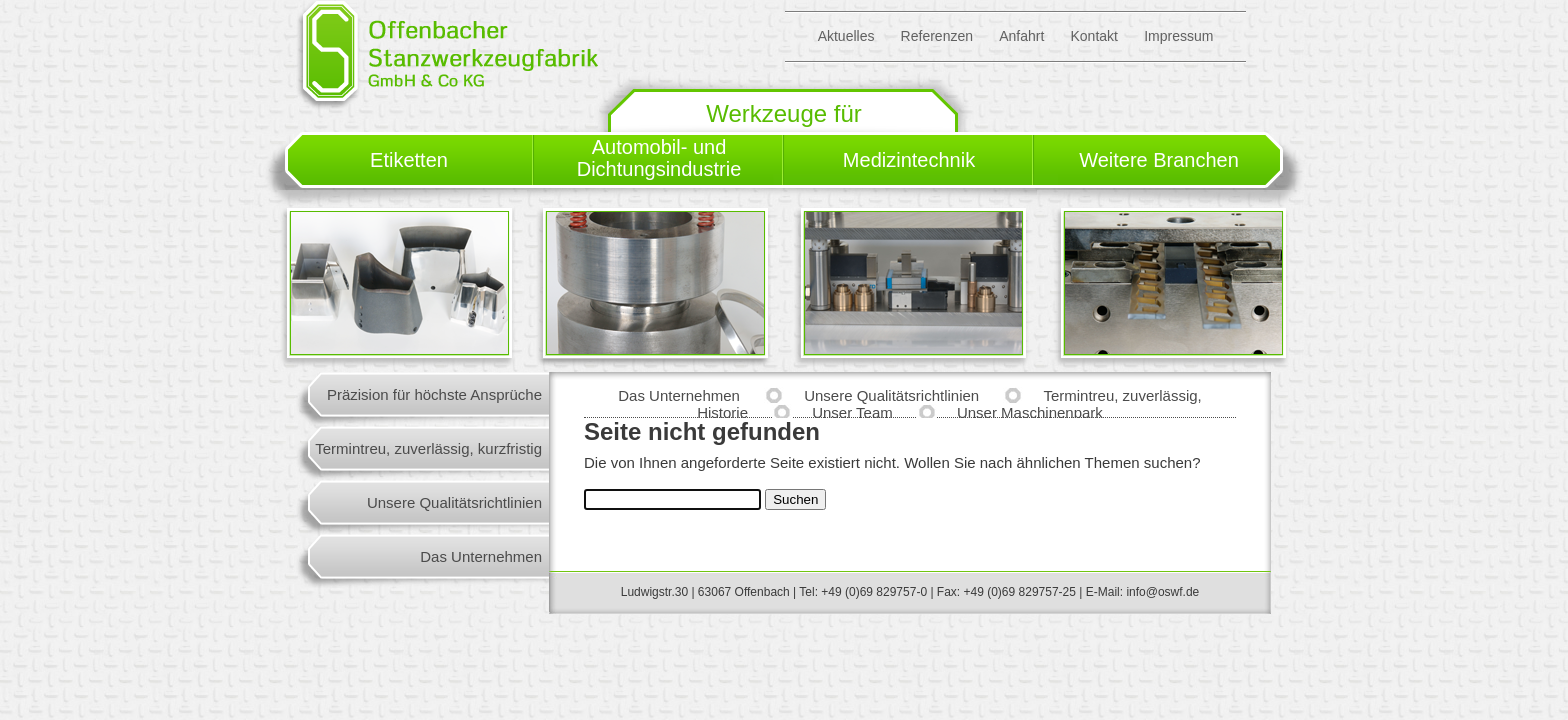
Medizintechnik (909, 160)
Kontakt (1093, 36)
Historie (722, 412)
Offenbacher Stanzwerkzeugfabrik (447, 55)
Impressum (1178, 36)
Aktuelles (846, 36)
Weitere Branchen (1159, 160)
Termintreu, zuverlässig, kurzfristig (428, 448)
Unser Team (852, 412)
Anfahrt (1021, 36)
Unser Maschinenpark (1030, 412)
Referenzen (937, 36)
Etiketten (409, 160)
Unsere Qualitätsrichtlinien (454, 502)
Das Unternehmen (481, 556)
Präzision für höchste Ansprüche (434, 394)
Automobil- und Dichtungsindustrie (659, 158)
